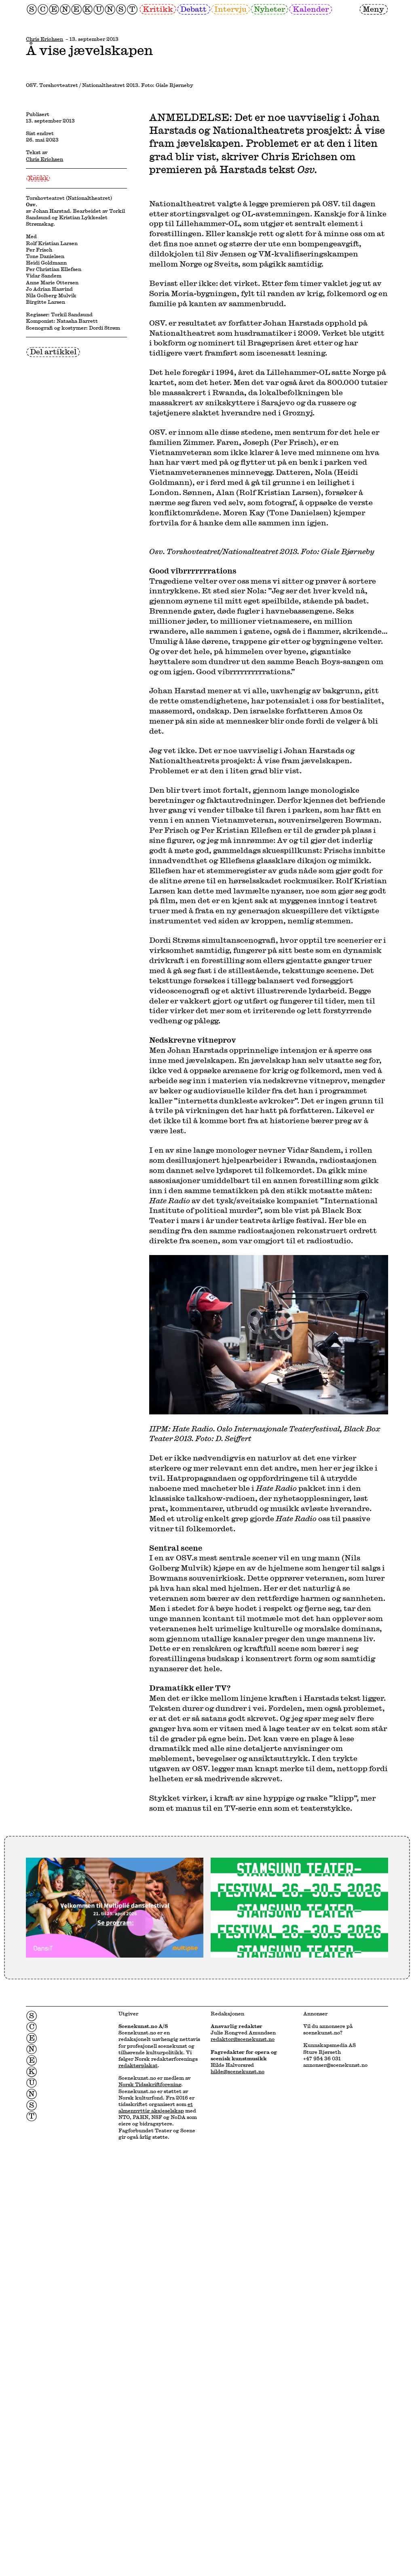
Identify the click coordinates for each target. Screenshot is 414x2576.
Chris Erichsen (44, 39)
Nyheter (269, 8)
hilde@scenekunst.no (237, 2506)
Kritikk (158, 8)
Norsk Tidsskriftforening (149, 2519)
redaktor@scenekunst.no (243, 2474)
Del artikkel (53, 627)
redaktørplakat (138, 2500)
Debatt (193, 8)
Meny (373, 8)
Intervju (230, 8)
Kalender (311, 8)
